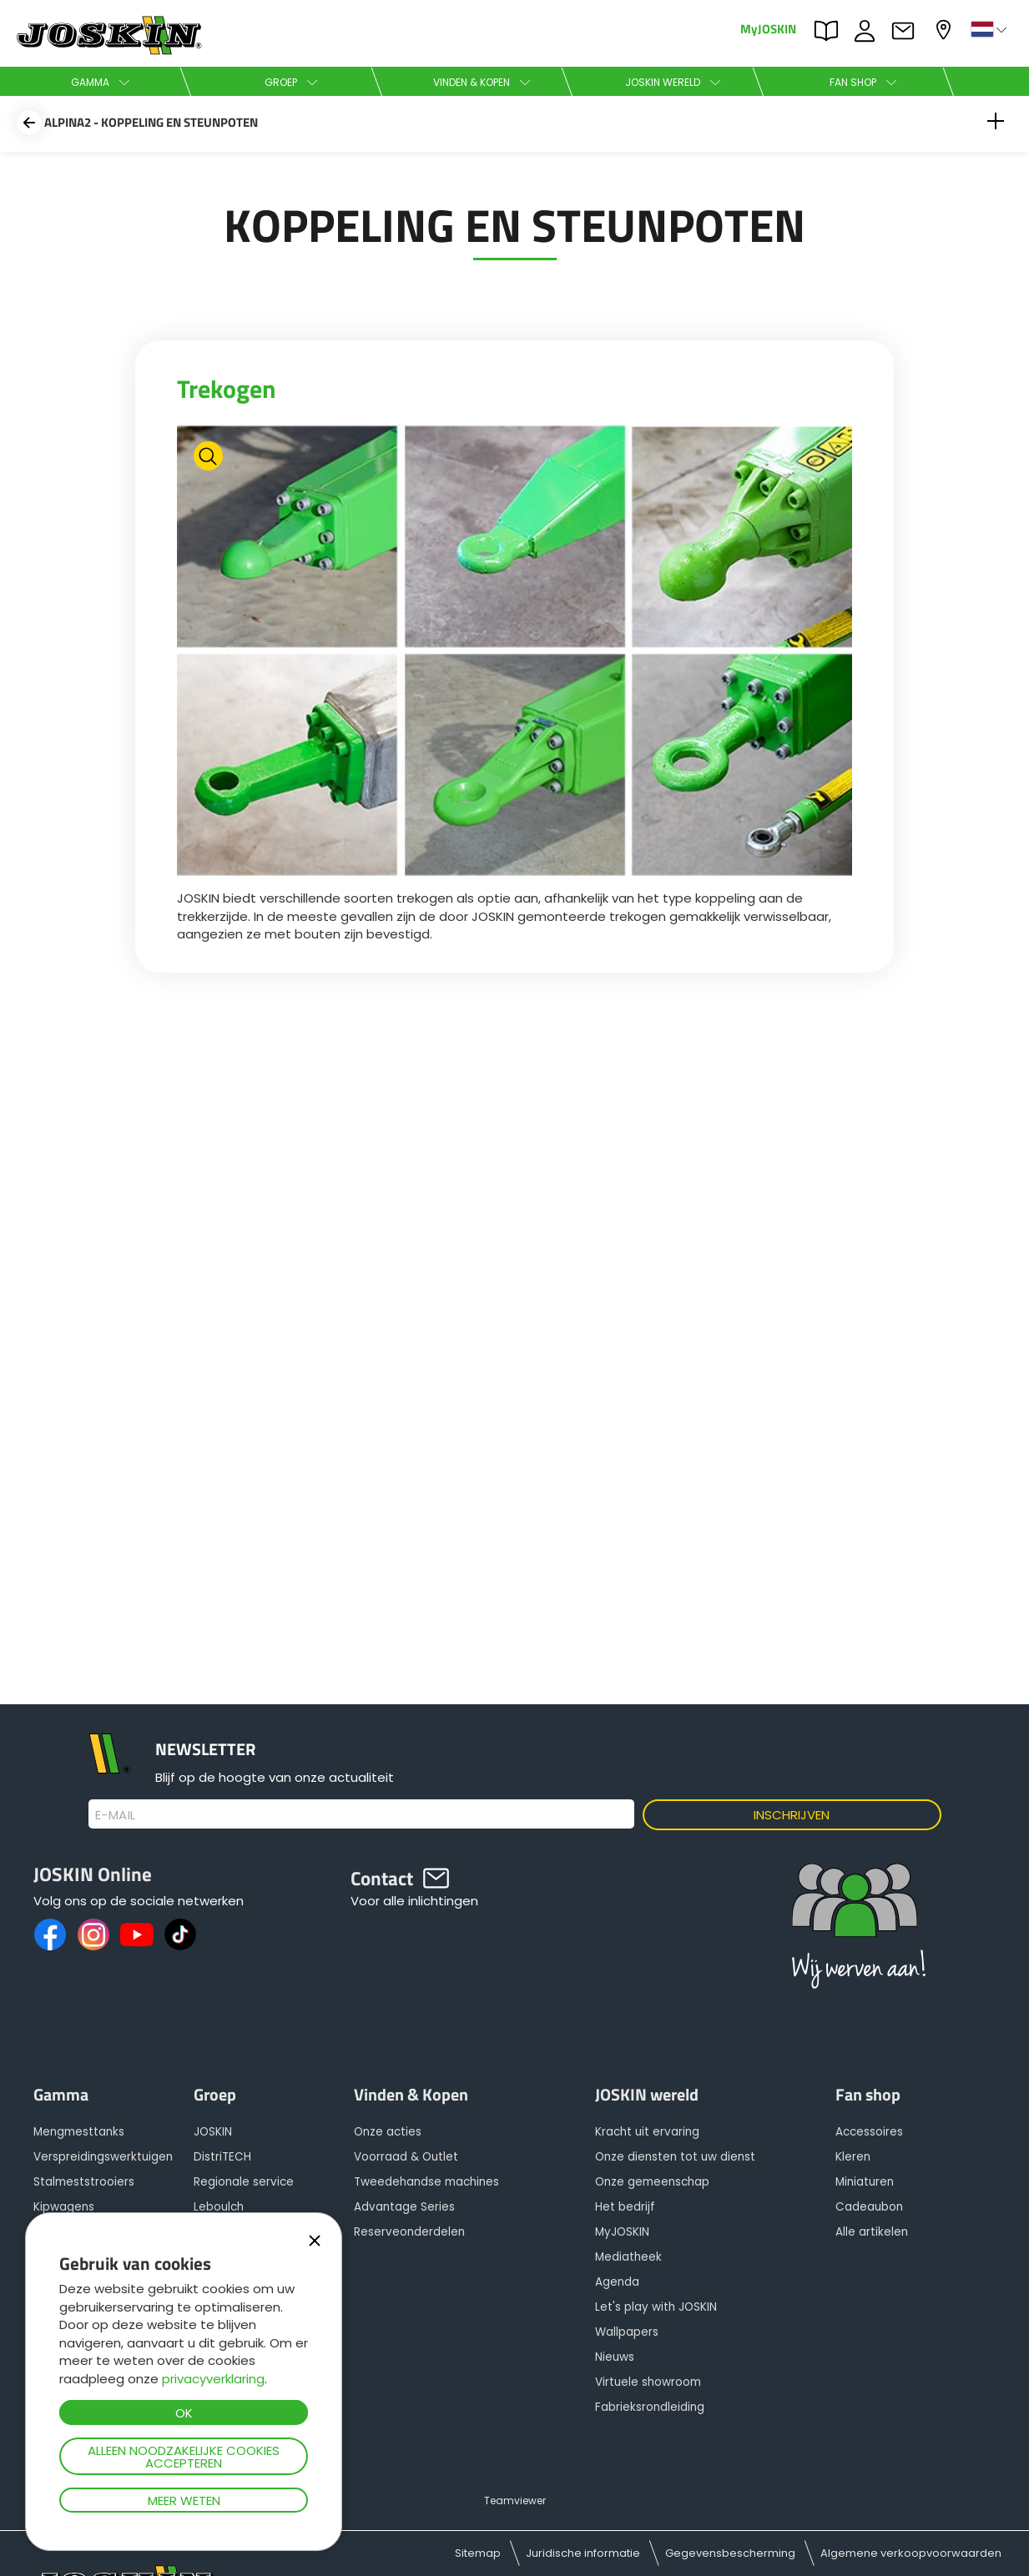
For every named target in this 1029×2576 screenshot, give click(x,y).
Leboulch (219, 2207)
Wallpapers (626, 2332)
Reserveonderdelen (409, 2232)
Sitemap (478, 2553)
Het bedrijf (625, 2207)
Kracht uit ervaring (647, 2132)
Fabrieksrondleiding (649, 2407)
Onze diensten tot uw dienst (675, 2157)
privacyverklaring (213, 2378)
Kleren (852, 2157)
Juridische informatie (583, 2553)
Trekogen (226, 389)
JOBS (868, 30)
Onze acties (387, 2132)
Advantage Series (404, 2207)
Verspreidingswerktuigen (103, 2157)
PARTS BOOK (830, 30)
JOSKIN (213, 2132)
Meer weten (184, 2500)
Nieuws (614, 2357)
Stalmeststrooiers (83, 2182)
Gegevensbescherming (730, 2553)
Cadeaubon (869, 2207)
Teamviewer (515, 2500)
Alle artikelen (871, 2232)
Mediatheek (628, 2257)
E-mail (115, 1815)
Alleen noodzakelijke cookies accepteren (184, 2457)
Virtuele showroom (648, 2382)
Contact (907, 30)
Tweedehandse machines (426, 2182)
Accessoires (869, 2132)
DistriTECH (222, 2157)
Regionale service (244, 2182)
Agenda (617, 2282)
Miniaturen (864, 2182)
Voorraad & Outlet (406, 2157)
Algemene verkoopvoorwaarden (910, 2553)
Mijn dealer (945, 29)
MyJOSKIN (768, 28)
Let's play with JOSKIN (656, 2307)
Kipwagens (63, 2207)
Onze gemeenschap (652, 2182)
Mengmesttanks (78, 2132)
